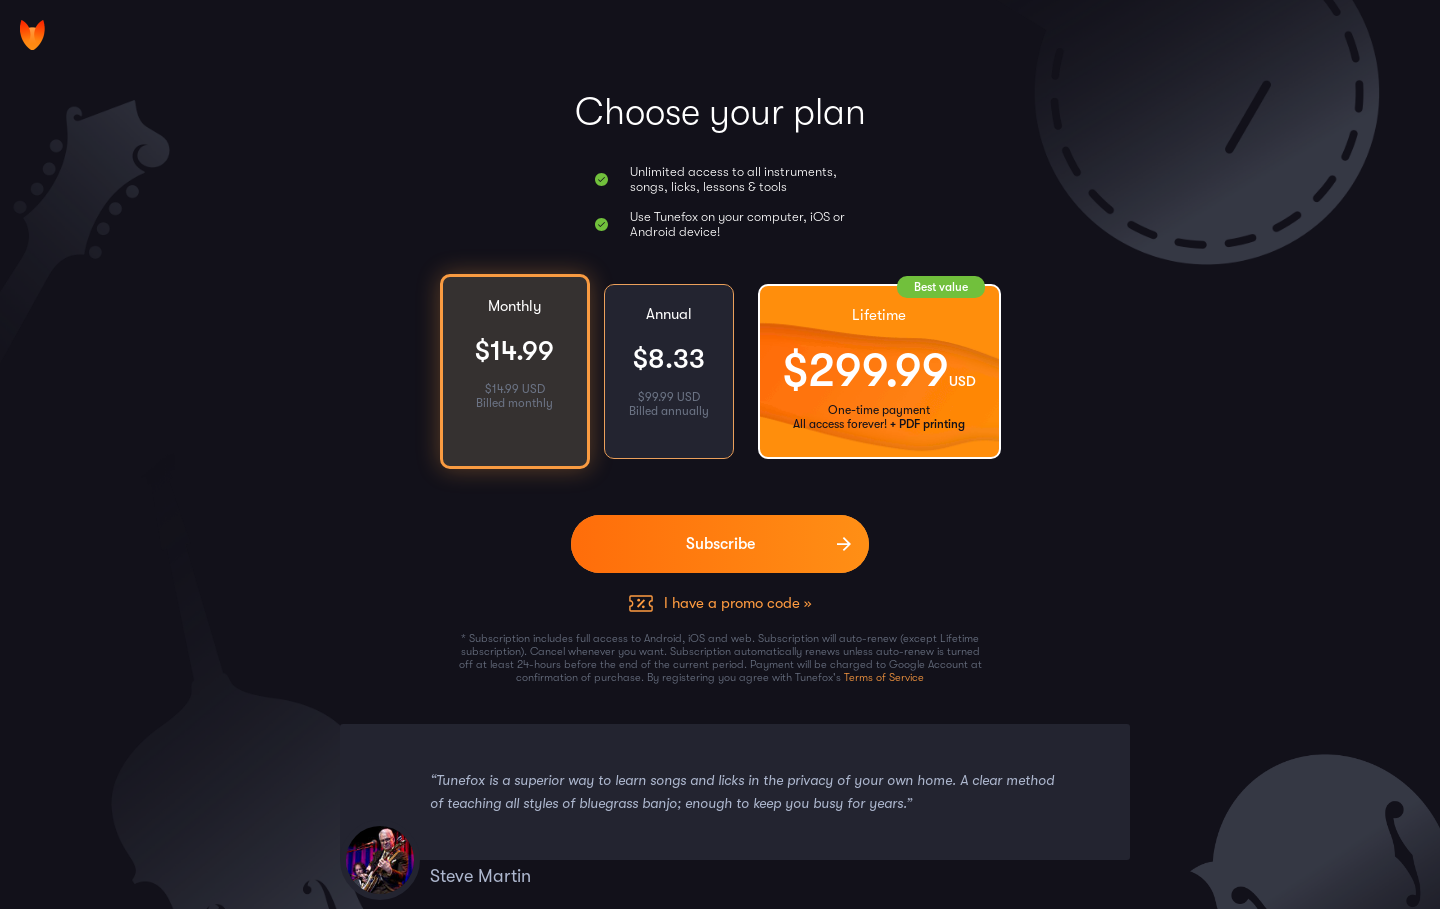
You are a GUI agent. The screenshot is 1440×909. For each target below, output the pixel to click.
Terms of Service (884, 677)
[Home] (32, 35)
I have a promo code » (737, 603)
